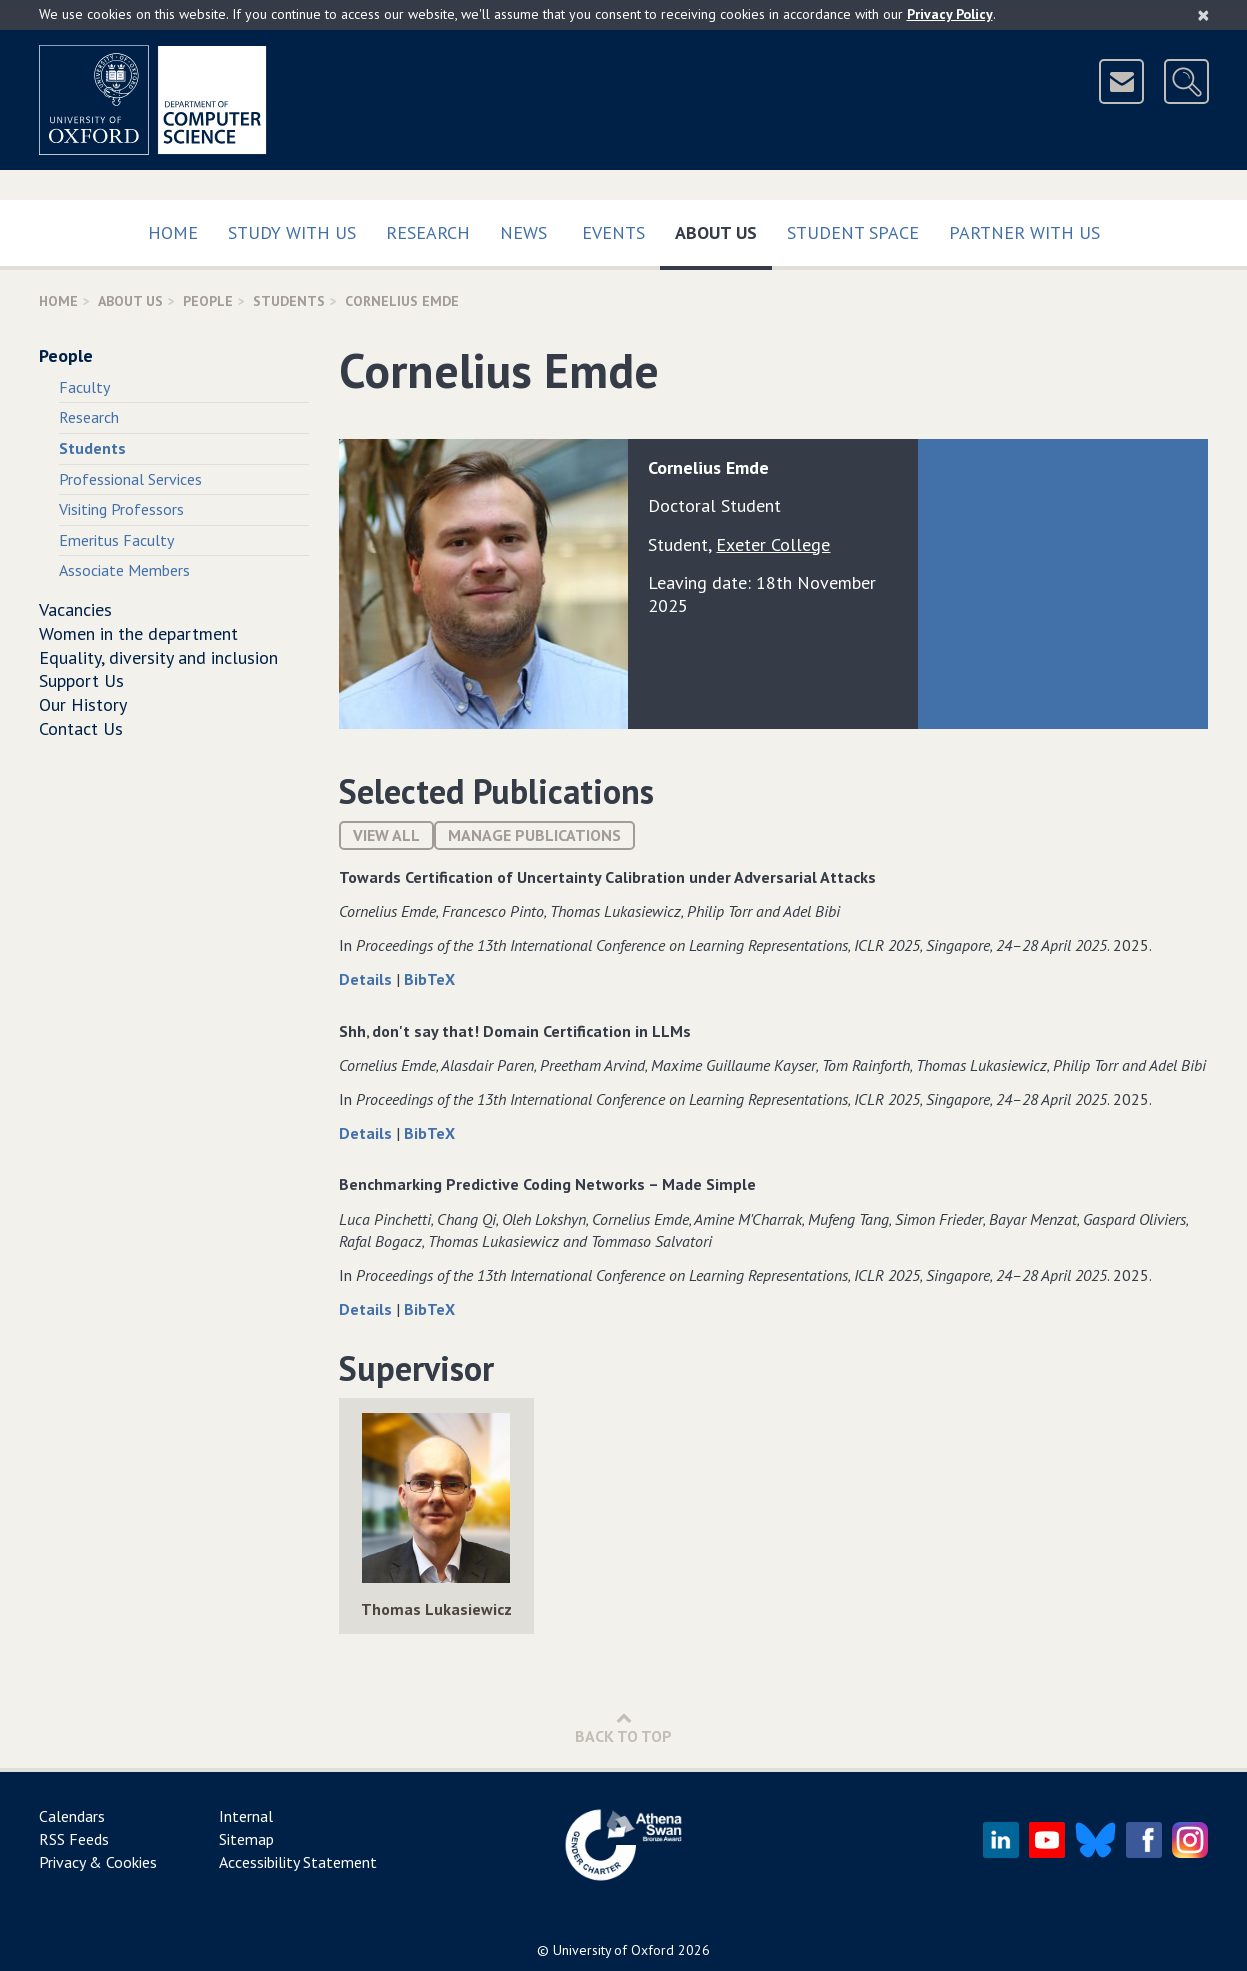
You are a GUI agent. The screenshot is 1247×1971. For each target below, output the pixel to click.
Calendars (72, 1816)
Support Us (81, 680)
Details (367, 979)
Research (428, 232)
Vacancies (75, 609)
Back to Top (623, 1727)
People (208, 301)
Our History (83, 704)
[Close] (1203, 15)
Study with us (292, 232)
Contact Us (81, 728)
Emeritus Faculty (116, 540)
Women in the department (138, 633)
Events (613, 232)
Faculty (84, 387)
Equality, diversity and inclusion (158, 657)
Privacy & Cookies (98, 1862)
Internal (246, 1816)
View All (386, 835)
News (523, 232)
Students (289, 301)
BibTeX (429, 979)
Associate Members (124, 570)
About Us (723, 228)
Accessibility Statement (298, 1862)
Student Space (853, 232)
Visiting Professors (121, 509)
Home (173, 232)
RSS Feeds (74, 1839)
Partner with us (1024, 232)
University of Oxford (613, 1950)
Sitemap (246, 1839)
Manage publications (534, 835)
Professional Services (130, 479)
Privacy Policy (950, 14)
